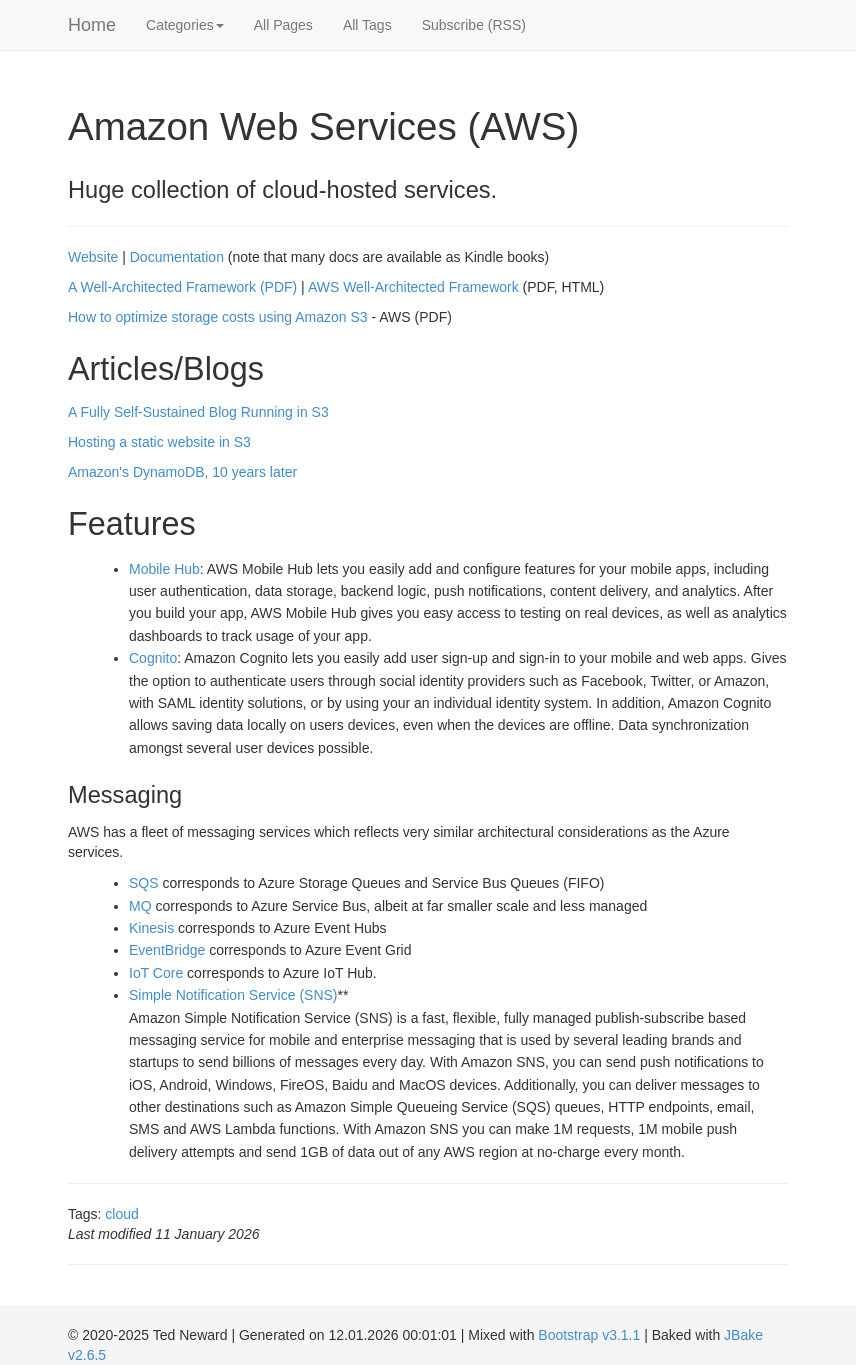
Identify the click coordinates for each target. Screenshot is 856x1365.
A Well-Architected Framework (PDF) (182, 287)
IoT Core (156, 973)
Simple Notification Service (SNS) (233, 995)
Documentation (177, 257)
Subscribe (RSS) (474, 25)
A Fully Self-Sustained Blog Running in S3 (198, 412)
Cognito (153, 658)
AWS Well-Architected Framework (413, 287)
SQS (144, 883)
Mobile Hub (164, 569)
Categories (185, 25)
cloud (121, 1214)
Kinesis (151, 928)
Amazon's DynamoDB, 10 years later (182, 472)
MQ (140, 906)
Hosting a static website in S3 (159, 442)
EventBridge (167, 950)
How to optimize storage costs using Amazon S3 (218, 317)
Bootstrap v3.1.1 (589, 1335)
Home (92, 25)
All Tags (367, 25)
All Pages (283, 25)
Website (93, 257)
